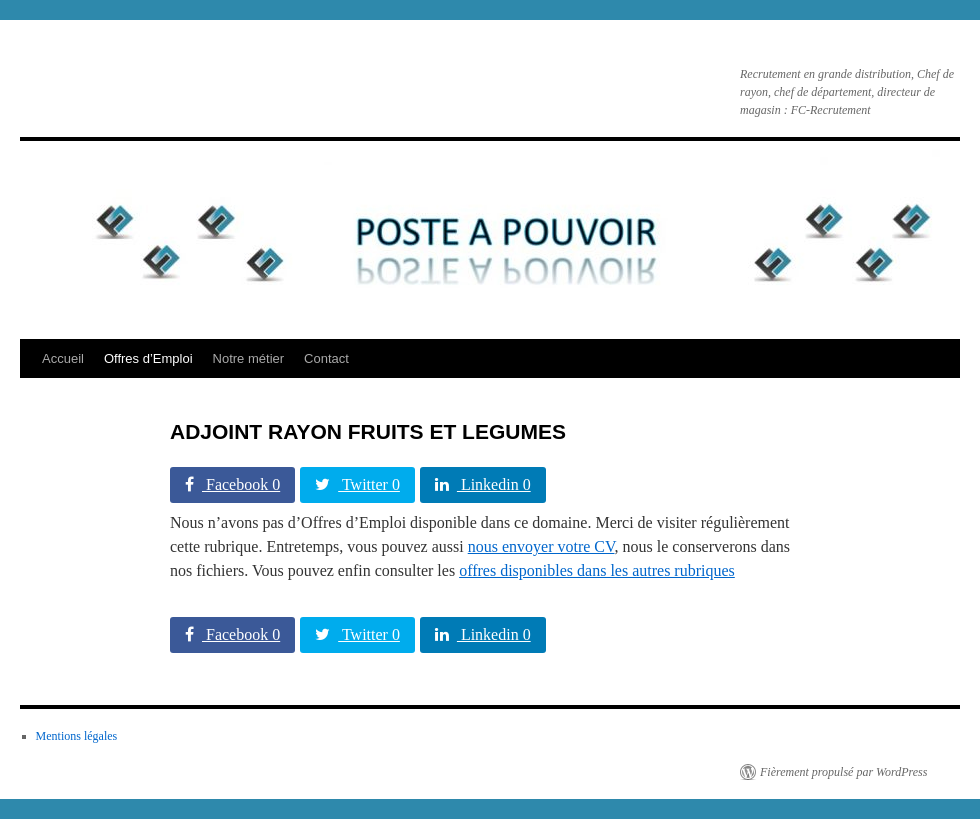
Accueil (63, 358)
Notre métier (249, 358)
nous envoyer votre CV (541, 546)
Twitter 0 (357, 484)
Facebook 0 (232, 484)
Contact (326, 358)
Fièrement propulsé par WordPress (843, 772)
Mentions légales (77, 736)
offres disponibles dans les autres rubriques (597, 570)
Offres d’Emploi (148, 358)
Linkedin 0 (483, 484)
